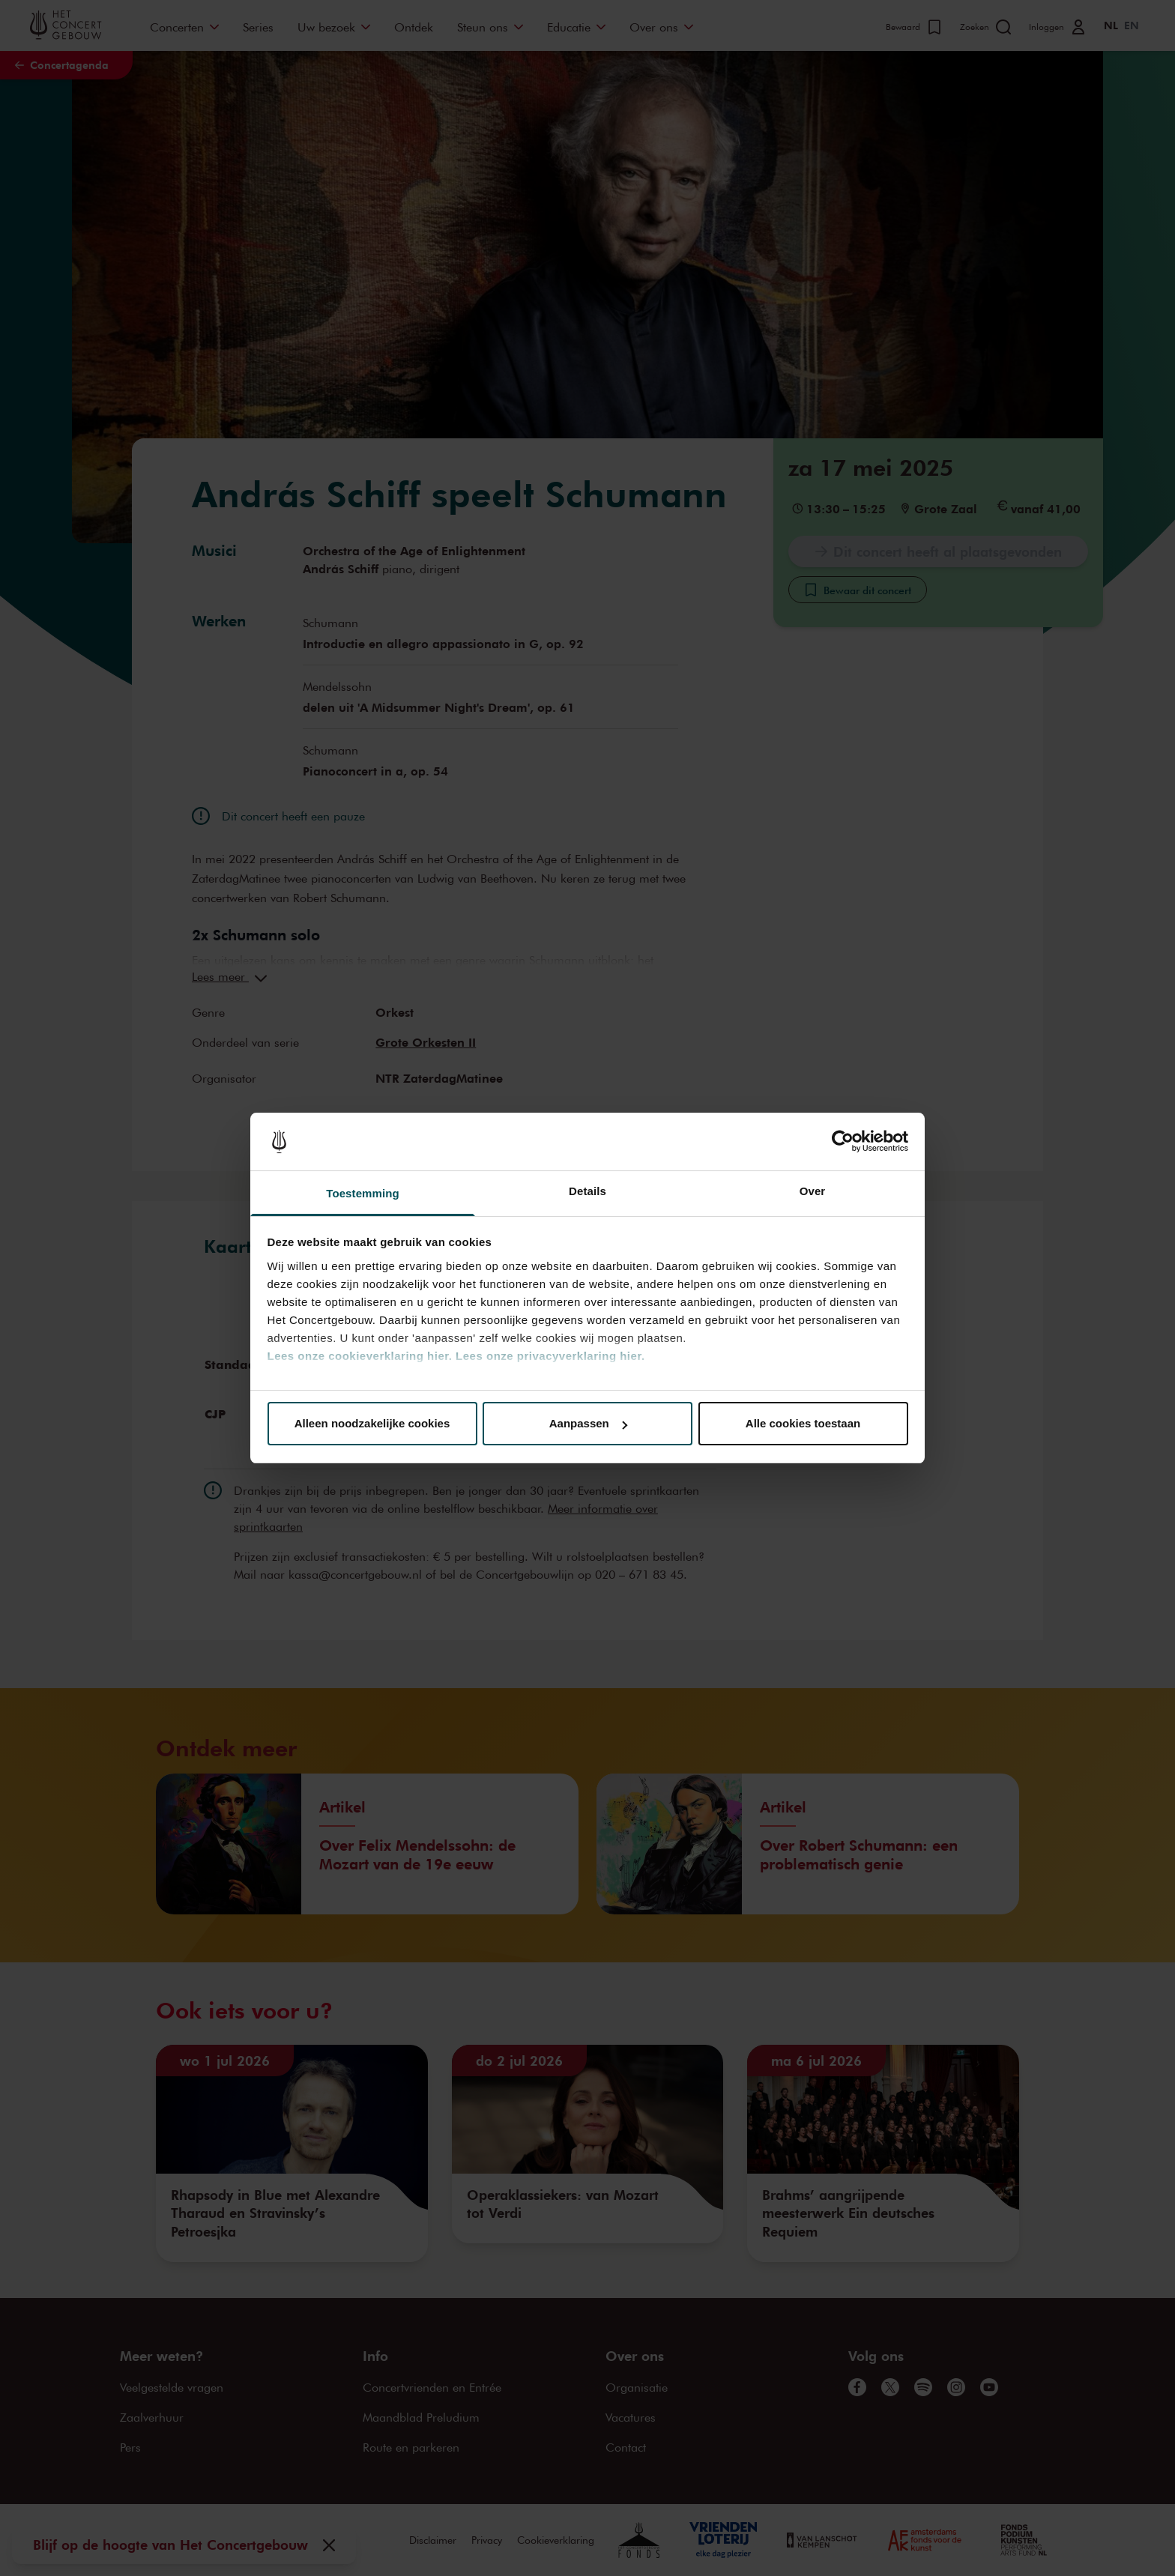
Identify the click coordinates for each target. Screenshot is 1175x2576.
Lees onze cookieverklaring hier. (360, 1355)
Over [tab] (813, 1191)
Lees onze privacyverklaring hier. (550, 1355)
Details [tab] (587, 1191)
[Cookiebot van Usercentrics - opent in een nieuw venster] (842, 1142)
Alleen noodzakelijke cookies (372, 1423)
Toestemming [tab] (362, 1193)
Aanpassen (588, 1423)
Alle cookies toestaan (803, 1423)
